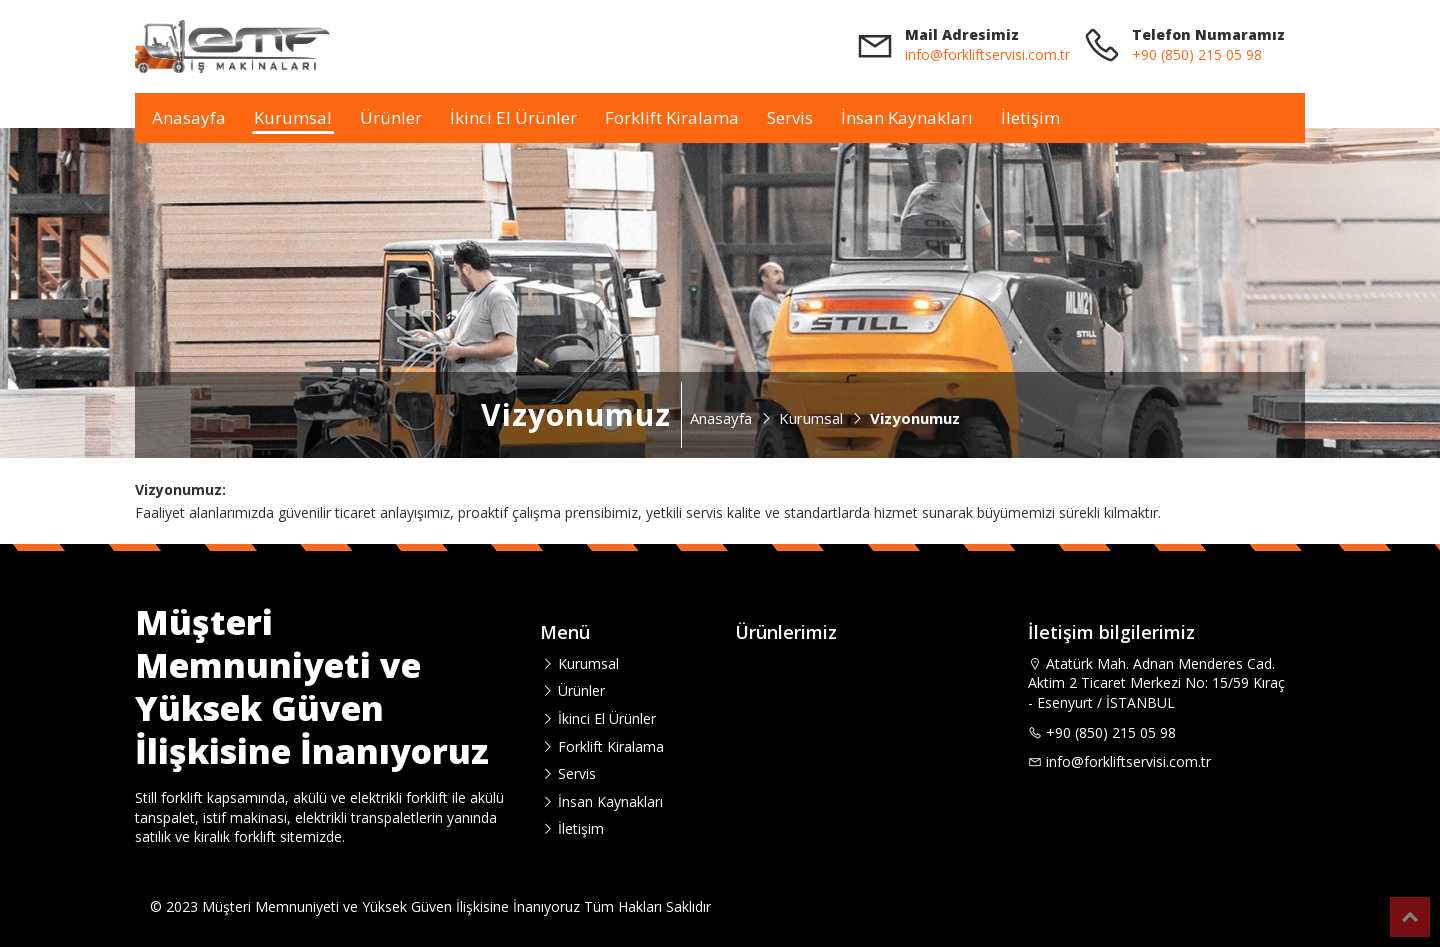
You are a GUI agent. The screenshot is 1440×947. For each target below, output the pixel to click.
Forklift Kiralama (672, 117)
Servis (790, 117)
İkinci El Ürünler (513, 117)
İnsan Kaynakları (907, 117)
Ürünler (391, 117)
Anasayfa (189, 117)
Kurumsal (293, 117)
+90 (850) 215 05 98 (1197, 54)
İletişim (1030, 117)
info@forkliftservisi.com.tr (987, 54)
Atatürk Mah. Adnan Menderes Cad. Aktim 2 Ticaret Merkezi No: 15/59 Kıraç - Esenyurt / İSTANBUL (1156, 683)
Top (1410, 917)
